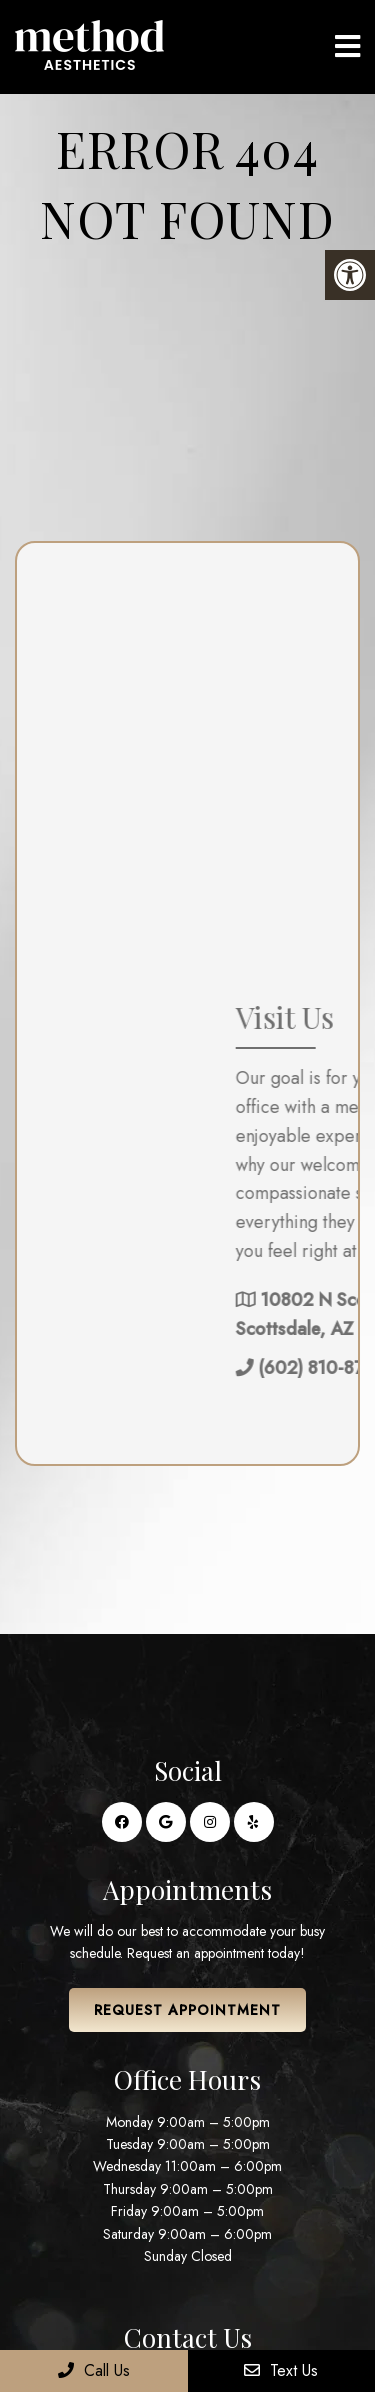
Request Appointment (187, 2010)
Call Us (94, 2370)
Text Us (281, 2370)
